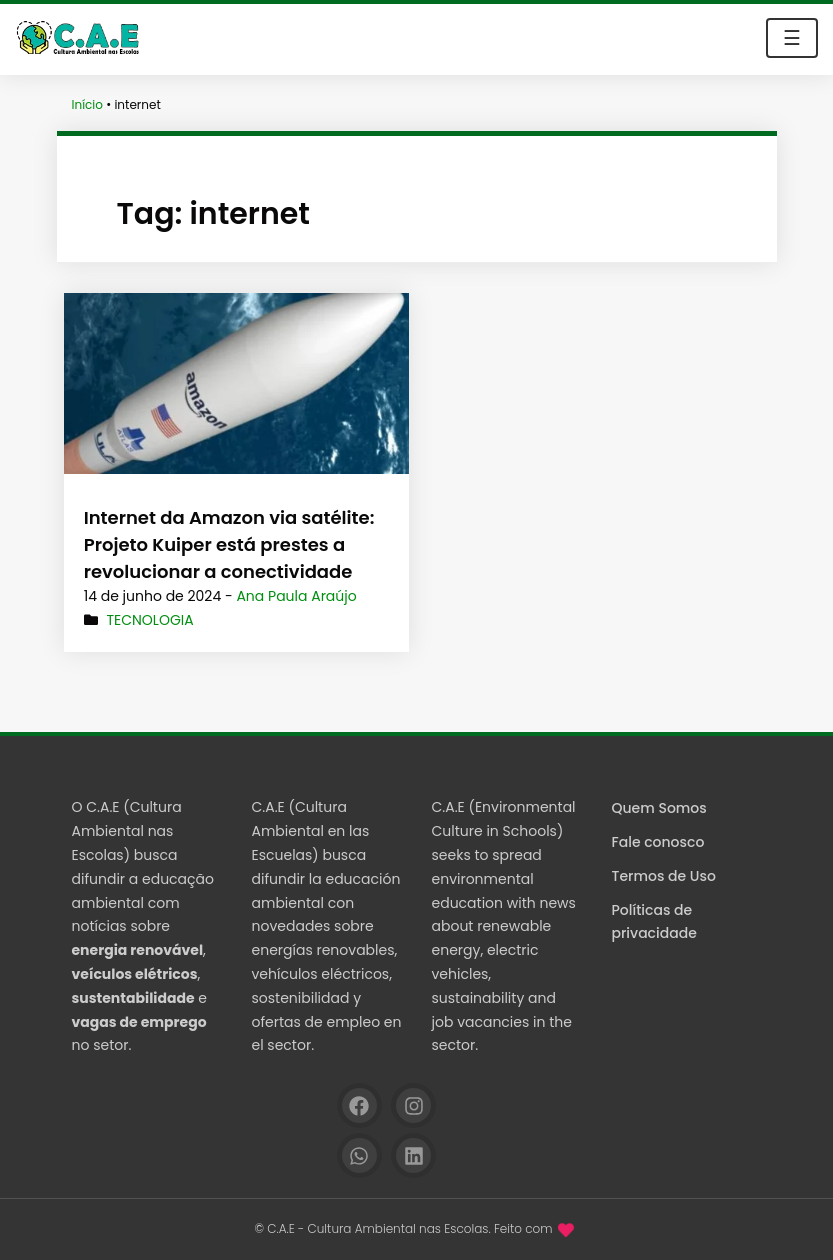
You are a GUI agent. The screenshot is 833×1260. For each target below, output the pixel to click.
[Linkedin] (413, 1155)
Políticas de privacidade (654, 922)
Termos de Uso (664, 876)
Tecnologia (149, 620)
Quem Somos (659, 808)
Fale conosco (658, 842)
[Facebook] (359, 1105)
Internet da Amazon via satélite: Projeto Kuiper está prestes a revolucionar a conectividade (229, 544)
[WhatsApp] (359, 1155)
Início (88, 104)
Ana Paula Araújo (296, 596)
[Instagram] (413, 1105)
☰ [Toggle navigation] (792, 38)
